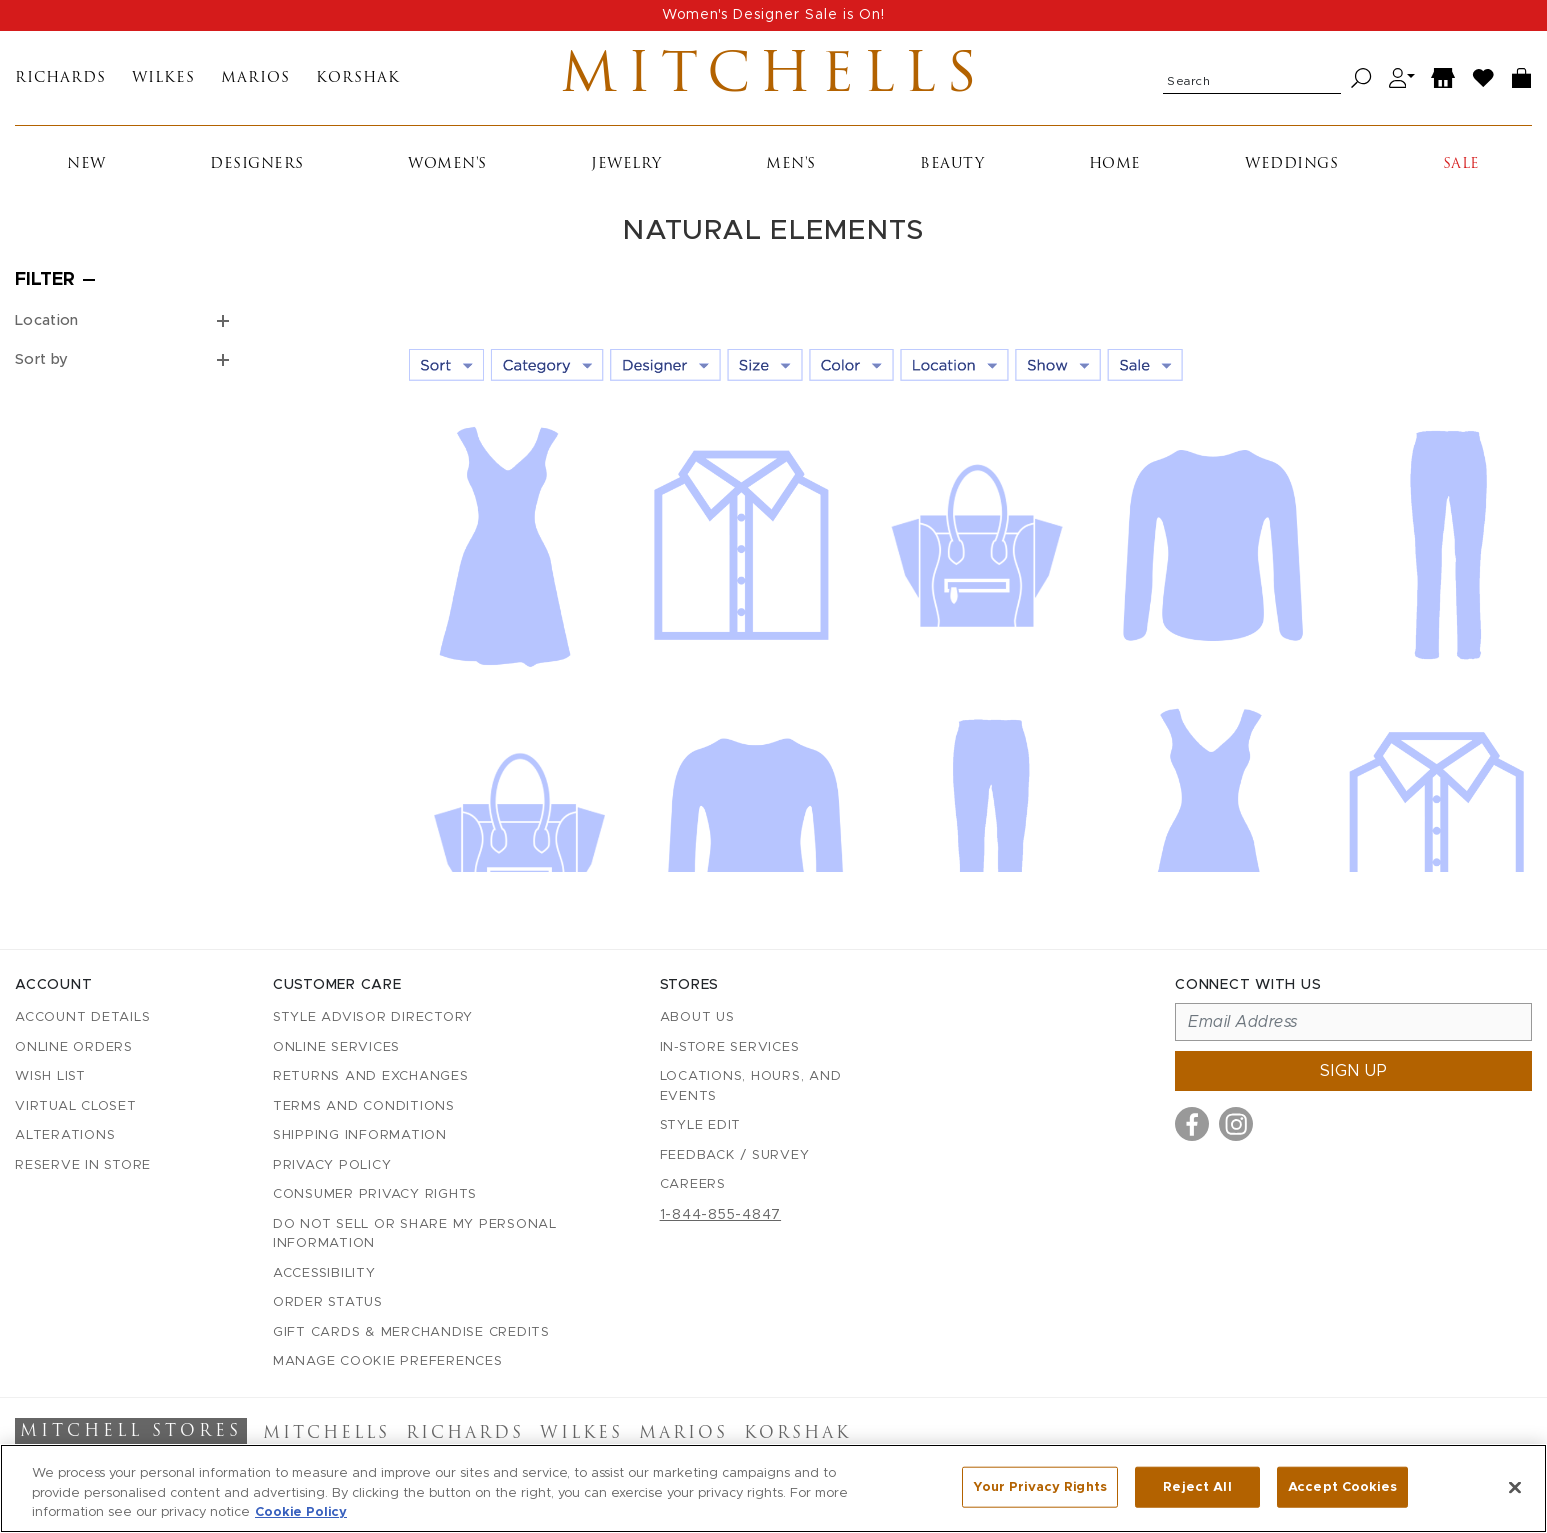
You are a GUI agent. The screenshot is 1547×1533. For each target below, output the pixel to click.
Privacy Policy (332, 1165)
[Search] (1361, 78)
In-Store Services (730, 1047)
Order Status (328, 1302)
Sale (1461, 164)
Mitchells (773, 78)
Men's (791, 164)
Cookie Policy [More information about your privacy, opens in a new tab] (301, 1514)
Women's (447, 164)
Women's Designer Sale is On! (773, 15)
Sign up (1354, 1071)
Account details (82, 1017)
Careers (693, 1184)
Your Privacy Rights (1040, 1488)
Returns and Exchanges (371, 1076)
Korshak (358, 78)
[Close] (1515, 1488)
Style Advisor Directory (373, 1017)
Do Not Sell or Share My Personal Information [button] (415, 1234)
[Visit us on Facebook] (1192, 1124)
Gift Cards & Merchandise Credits (411, 1332)
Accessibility (324, 1273)
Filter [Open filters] (45, 280)
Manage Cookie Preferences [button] (388, 1361)
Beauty (952, 164)
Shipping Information (360, 1135)
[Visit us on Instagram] (1236, 1124)
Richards (60, 78)
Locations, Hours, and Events (751, 1086)
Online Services (336, 1047)
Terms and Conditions (364, 1106)
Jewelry (626, 164)
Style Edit (701, 1125)
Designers (257, 164)
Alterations (65, 1135)
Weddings (1291, 164)
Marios (255, 78)
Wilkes (163, 78)
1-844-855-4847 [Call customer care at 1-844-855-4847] (721, 1215)
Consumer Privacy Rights (375, 1194)
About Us (697, 1017)
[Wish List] (1484, 78)
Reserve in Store (83, 1165)
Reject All (1197, 1488)
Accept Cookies (1342, 1488)
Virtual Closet (76, 1106)
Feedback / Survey (735, 1155)
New (86, 164)
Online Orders (74, 1047)
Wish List (50, 1076)
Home (1115, 164)
